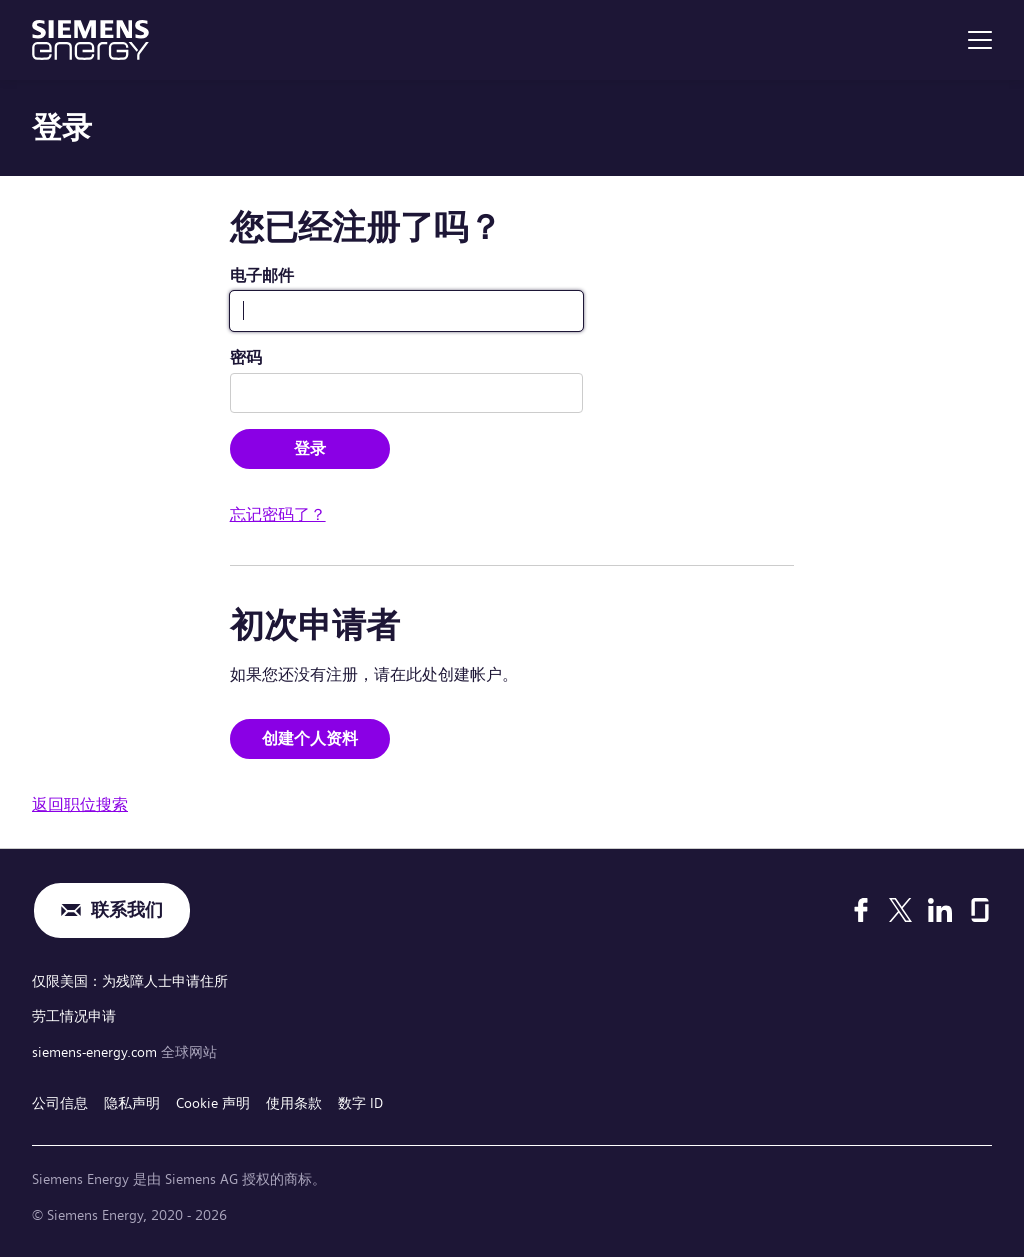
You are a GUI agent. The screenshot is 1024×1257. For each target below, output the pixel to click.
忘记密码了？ (278, 514)
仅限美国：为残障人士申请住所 (130, 981)
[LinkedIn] (940, 910)
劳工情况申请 (74, 1016)
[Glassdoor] (980, 910)
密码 (246, 357)
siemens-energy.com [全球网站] (96, 1052)
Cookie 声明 (213, 1103)
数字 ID (360, 1103)
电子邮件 (262, 275)
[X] (900, 910)
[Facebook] (861, 910)
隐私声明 (132, 1103)
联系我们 (127, 910)
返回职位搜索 (80, 804)
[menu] (980, 40)
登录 (310, 448)
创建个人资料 (310, 738)
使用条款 (294, 1103)
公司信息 (60, 1103)
